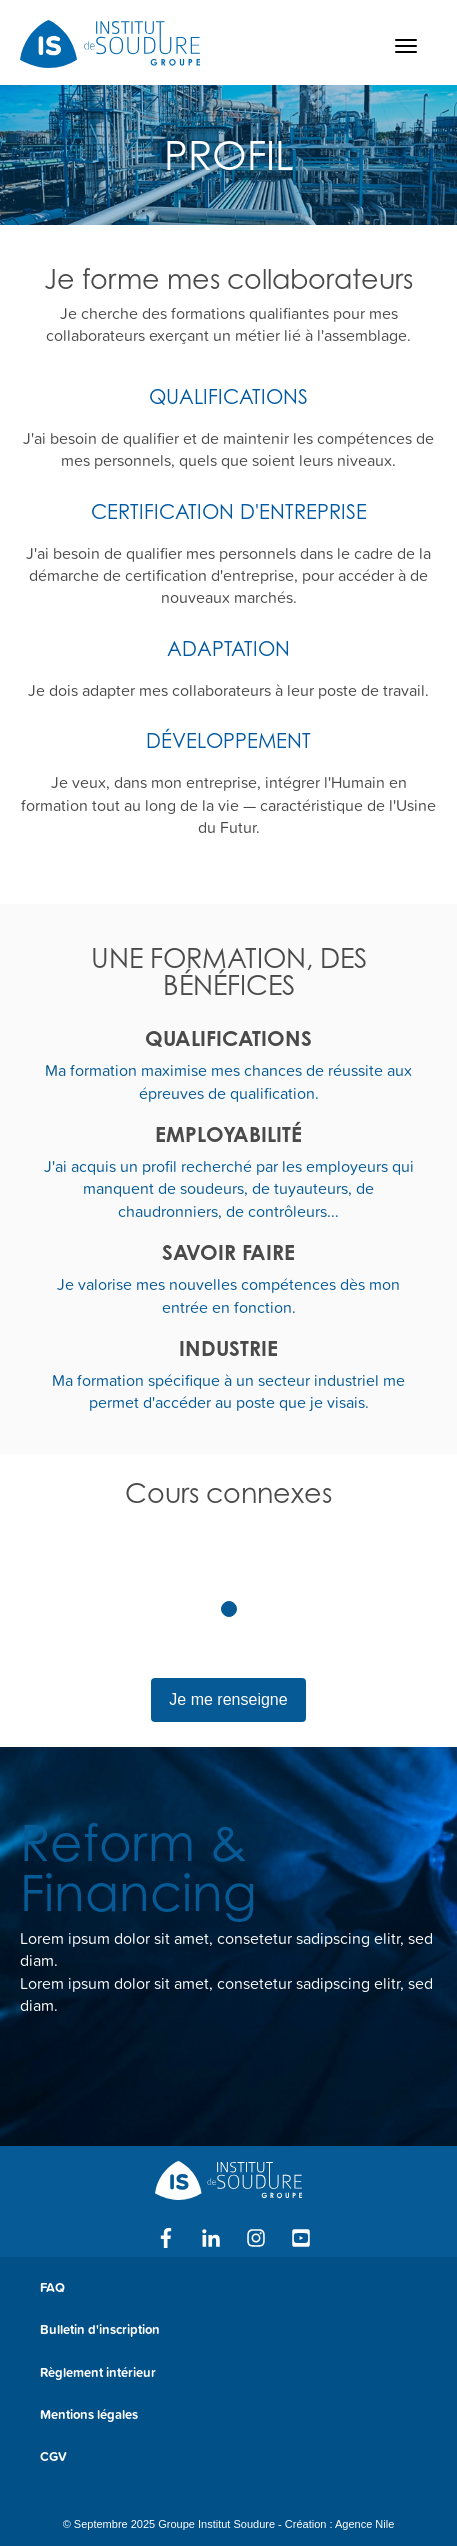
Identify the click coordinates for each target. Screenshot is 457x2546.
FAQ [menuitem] (52, 2287)
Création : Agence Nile (339, 2524)
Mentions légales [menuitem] (89, 2414)
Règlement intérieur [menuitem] (98, 2372)
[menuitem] (228, 2491)
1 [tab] (229, 1609)
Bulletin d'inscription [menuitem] (100, 2329)
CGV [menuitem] (53, 2456)
